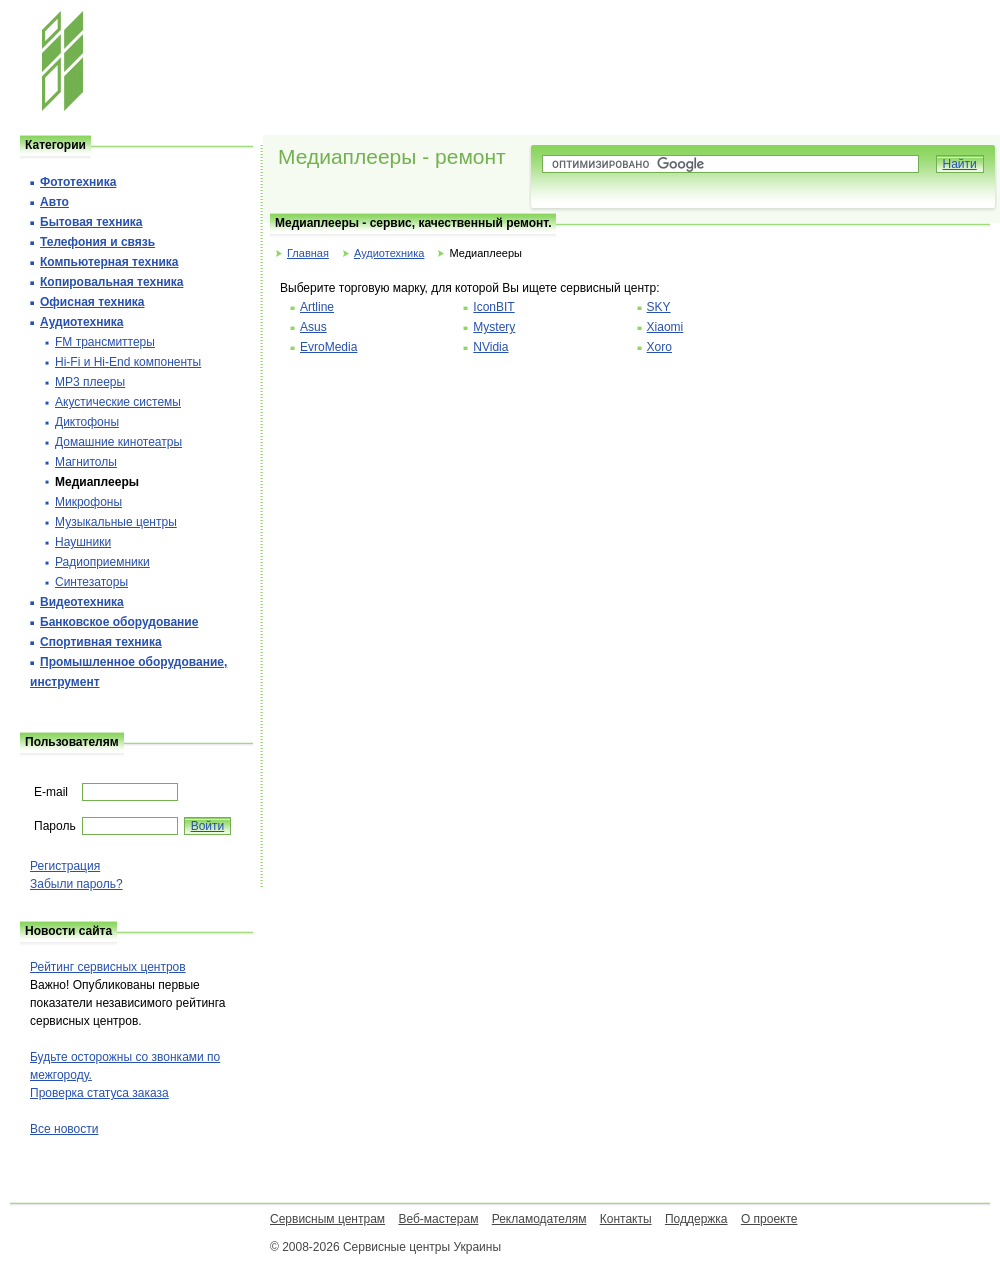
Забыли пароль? (76, 884)
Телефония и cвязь (97, 242)
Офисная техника (92, 302)
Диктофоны (87, 422)
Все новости (64, 1129)
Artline (317, 307)
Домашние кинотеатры (118, 442)
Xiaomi (665, 327)
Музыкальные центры (116, 522)
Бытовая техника (91, 222)
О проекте (769, 1219)
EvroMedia (328, 347)
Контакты (626, 1219)
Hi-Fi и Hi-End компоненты (128, 362)
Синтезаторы (91, 582)
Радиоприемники (102, 562)
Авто (54, 202)
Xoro (659, 347)
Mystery (494, 327)
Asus (313, 327)
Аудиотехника (389, 253)
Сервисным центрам (327, 1219)
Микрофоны (88, 502)
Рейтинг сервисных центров (108, 967)
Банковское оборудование (119, 622)
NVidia (490, 347)
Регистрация (65, 866)
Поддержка (696, 1219)
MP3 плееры (90, 382)
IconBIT (493, 307)
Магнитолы (86, 462)
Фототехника (78, 182)
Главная (308, 253)
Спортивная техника (101, 642)
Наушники (83, 542)
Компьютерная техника (109, 262)
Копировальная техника (111, 282)
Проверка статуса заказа (99, 1093)
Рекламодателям (539, 1219)
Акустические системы (118, 402)
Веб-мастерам (438, 1219)
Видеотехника (82, 602)
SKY (659, 307)
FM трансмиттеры (105, 342)
